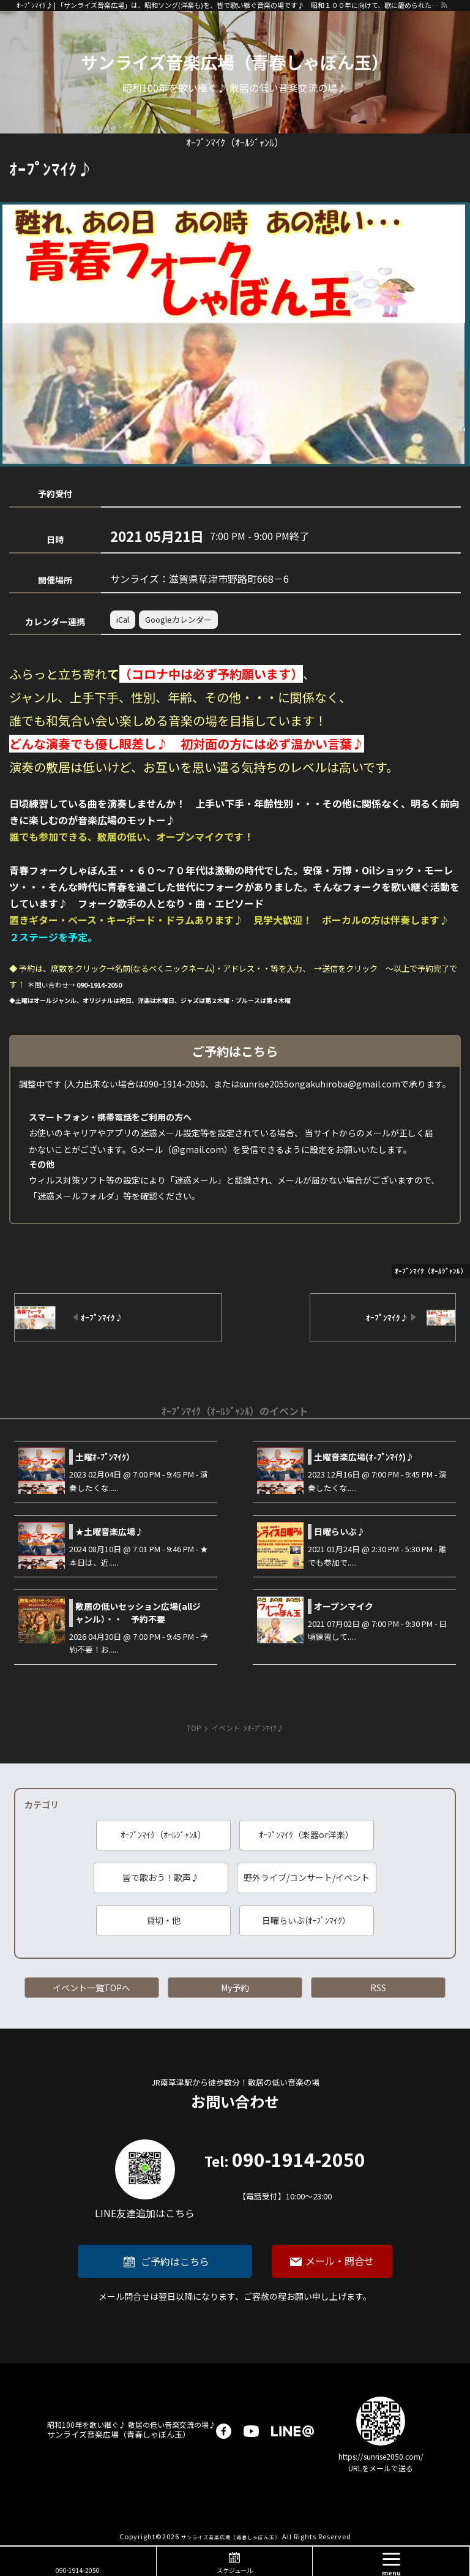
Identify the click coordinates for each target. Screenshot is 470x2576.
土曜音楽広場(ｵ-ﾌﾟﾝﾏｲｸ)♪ (364, 1457)
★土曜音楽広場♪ (109, 1531)
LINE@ (292, 2431)
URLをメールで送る (380, 2468)
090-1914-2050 (284, 2176)
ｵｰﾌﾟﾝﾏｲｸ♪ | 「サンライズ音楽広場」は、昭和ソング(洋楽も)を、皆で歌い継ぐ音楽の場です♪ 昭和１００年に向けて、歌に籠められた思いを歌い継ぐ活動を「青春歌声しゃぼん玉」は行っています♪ (228, 5)
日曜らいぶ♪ (339, 1531)
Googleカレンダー (178, 619)
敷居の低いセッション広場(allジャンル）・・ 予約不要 (138, 1612)
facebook (223, 2431)
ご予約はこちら (175, 2261)
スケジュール (235, 2570)
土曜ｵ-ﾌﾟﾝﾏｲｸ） (105, 1457)
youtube (251, 2431)
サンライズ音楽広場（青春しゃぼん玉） (235, 62)
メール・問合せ (339, 2260)
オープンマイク (343, 1606)
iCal (122, 619)
